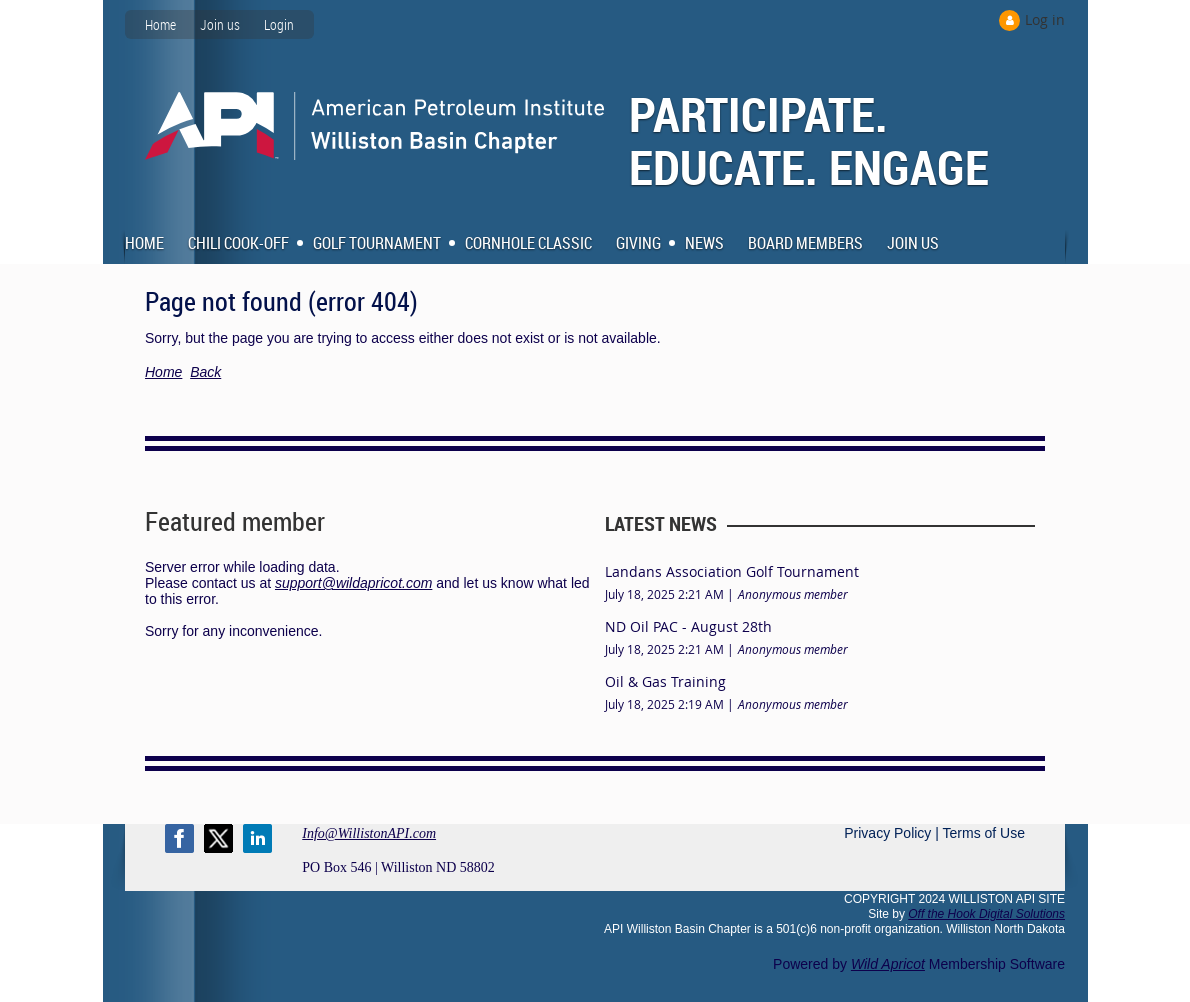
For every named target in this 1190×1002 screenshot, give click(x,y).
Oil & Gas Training (665, 681)
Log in (1045, 19)
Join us (220, 24)
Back (205, 372)
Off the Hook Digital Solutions (986, 914)
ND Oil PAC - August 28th (688, 626)
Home (160, 24)
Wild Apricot (888, 964)
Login (279, 24)
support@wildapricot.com (353, 583)
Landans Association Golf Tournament (732, 571)
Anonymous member (793, 594)
